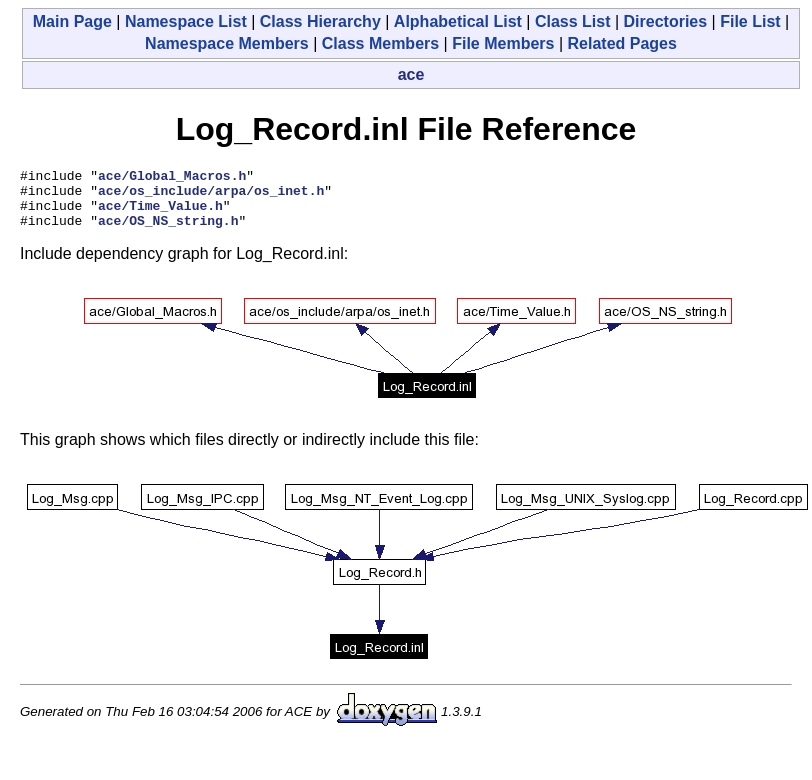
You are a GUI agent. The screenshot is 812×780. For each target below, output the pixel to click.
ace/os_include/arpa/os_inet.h (211, 196)
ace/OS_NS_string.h (168, 232)
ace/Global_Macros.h (172, 178)
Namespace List (186, 21)
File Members (503, 43)
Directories (666, 21)
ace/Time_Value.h (160, 214)
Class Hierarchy (320, 21)
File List (750, 21)
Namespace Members (227, 43)
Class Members (380, 43)
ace (411, 74)
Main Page (72, 21)
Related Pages (622, 43)
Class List (573, 21)
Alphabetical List (458, 21)
